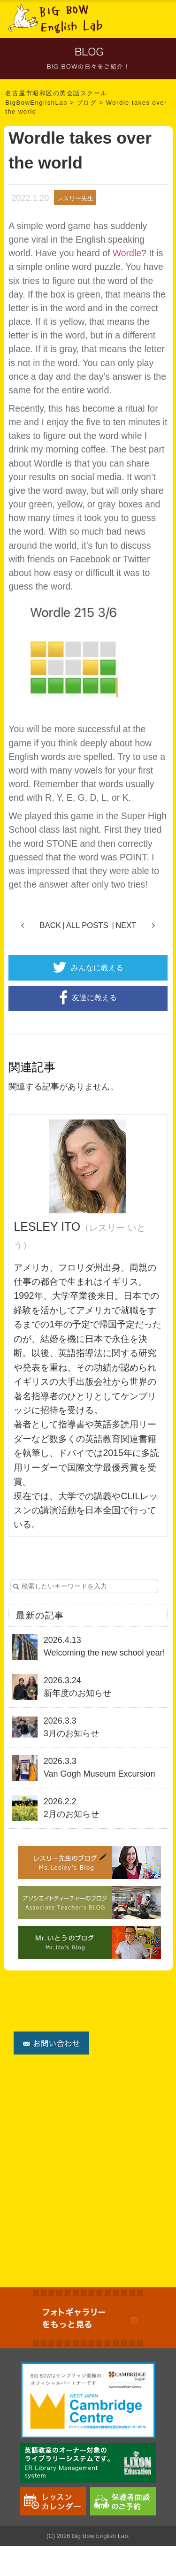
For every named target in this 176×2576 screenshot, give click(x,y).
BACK (50, 925)
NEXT (125, 925)
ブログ (87, 102)
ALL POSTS (87, 925)
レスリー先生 (75, 198)
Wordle (127, 253)
